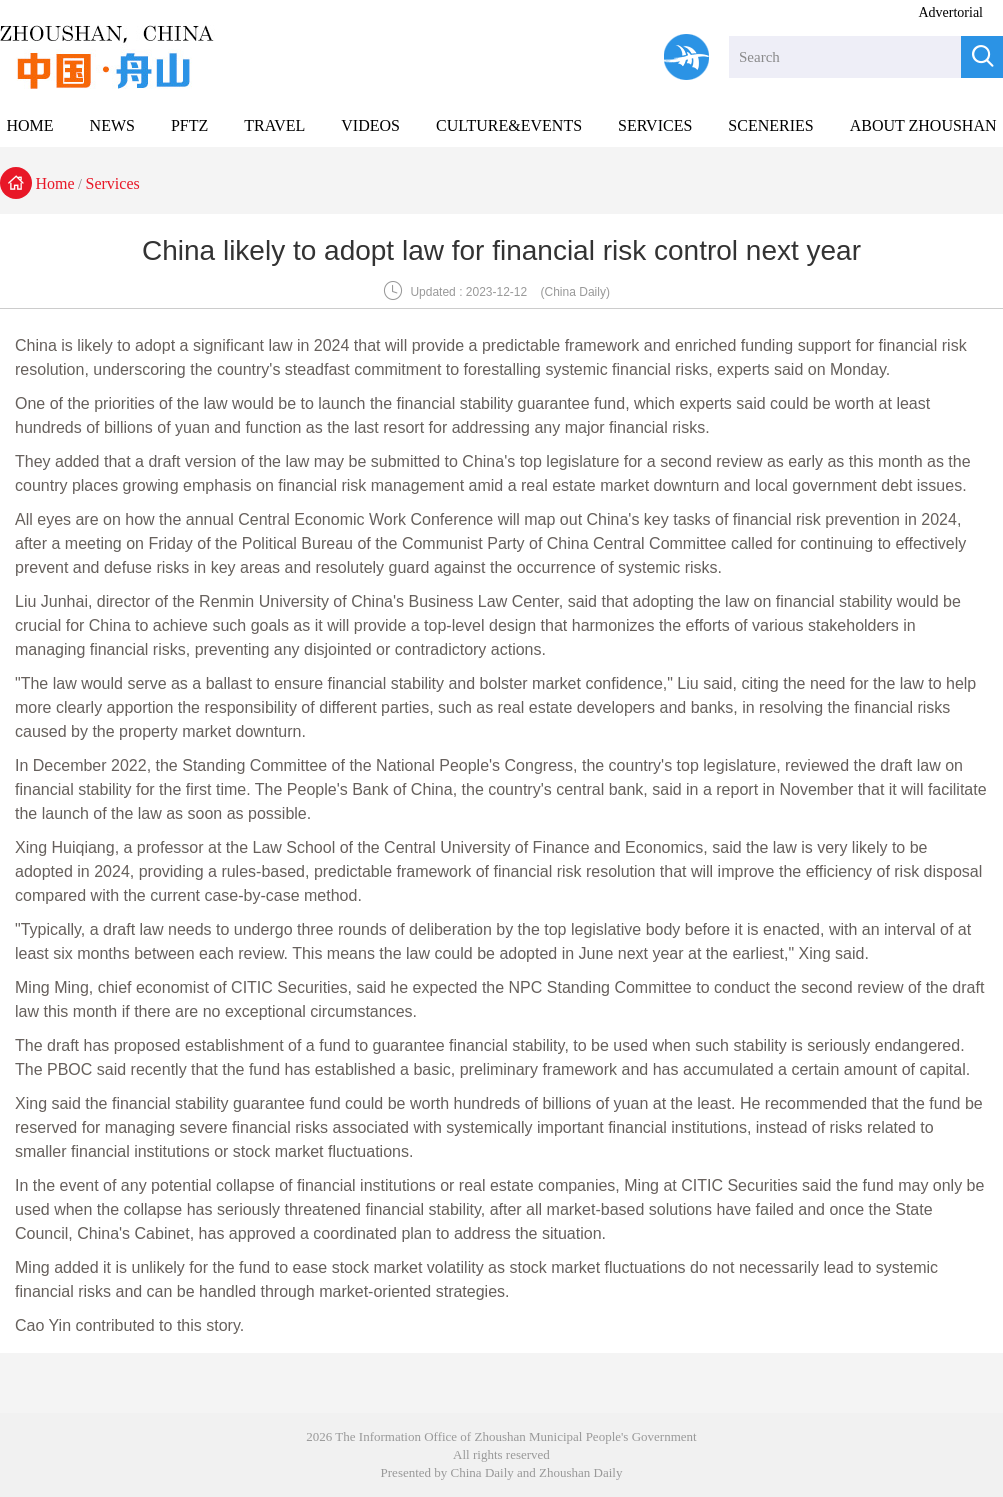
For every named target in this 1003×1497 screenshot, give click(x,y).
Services (113, 183)
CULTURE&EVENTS (509, 125)
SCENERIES (770, 125)
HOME (29, 125)
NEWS (112, 125)
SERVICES (655, 125)
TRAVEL (274, 125)
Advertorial (950, 12)
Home (55, 183)
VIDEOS (370, 125)
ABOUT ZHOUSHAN (923, 125)
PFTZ (189, 125)
